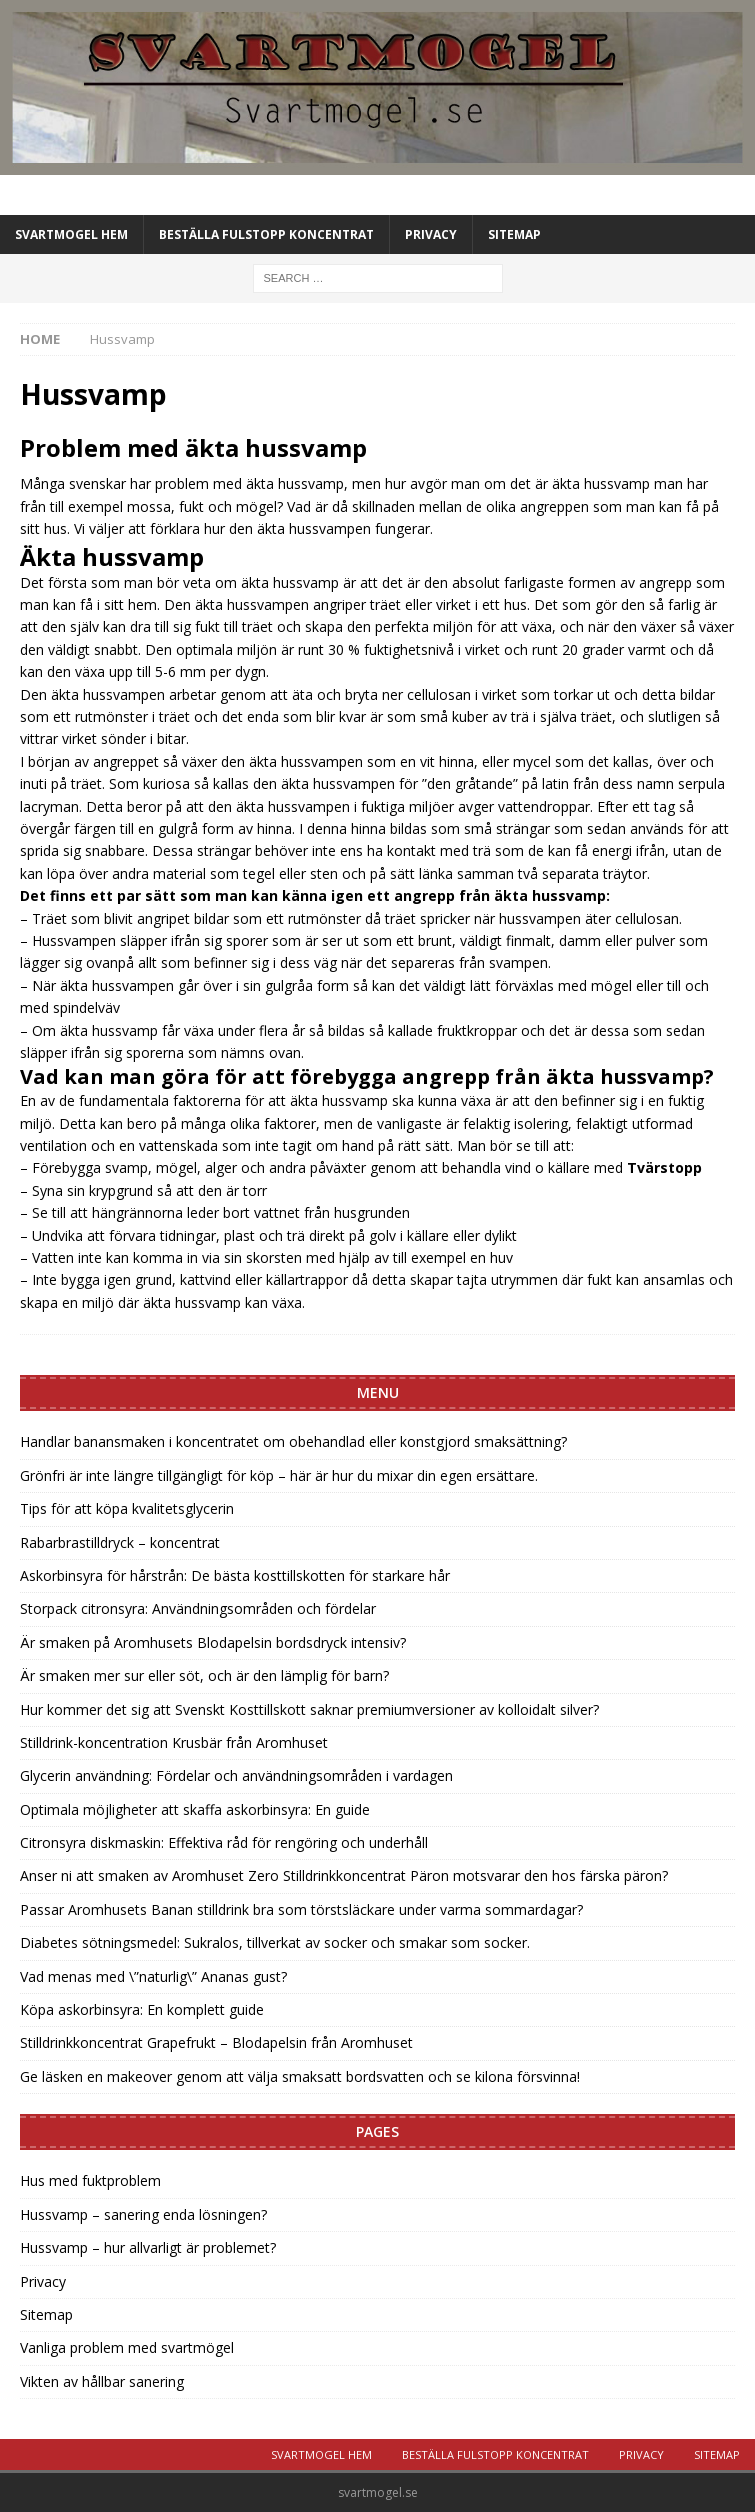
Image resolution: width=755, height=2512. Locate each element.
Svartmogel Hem (71, 234)
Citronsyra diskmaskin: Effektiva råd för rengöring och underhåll (224, 1842)
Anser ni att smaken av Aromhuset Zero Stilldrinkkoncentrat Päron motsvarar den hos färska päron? (344, 1875)
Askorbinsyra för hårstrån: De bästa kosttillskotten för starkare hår (235, 1575)
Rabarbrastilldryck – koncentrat (120, 1542)
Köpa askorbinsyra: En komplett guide (142, 2009)
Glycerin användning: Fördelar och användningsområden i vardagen (236, 1775)
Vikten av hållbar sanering (102, 2381)
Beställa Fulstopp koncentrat (266, 234)
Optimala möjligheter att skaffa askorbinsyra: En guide (195, 1809)
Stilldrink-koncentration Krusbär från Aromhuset (174, 1742)
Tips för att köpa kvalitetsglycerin (127, 1508)
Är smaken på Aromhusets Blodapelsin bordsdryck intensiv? (213, 1642)
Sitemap (514, 234)
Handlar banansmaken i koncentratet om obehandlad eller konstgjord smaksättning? (293, 1441)
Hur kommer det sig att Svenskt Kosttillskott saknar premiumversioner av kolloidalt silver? (309, 1709)
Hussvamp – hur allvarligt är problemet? (148, 2247)
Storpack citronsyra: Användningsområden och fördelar (198, 1608)
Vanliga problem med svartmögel (127, 2347)
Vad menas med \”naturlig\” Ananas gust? (153, 1976)
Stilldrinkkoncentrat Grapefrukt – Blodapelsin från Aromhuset (216, 2042)
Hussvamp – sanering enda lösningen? (143, 2214)
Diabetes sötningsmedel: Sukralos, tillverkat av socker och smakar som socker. (275, 1942)
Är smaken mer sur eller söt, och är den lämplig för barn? (204, 1675)
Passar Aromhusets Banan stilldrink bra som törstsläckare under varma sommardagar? (301, 1909)
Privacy (431, 234)
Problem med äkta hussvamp (193, 447)
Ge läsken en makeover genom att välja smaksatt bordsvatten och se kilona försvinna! (300, 2076)
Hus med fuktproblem (90, 2180)
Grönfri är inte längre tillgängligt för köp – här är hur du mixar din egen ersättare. (279, 1475)
